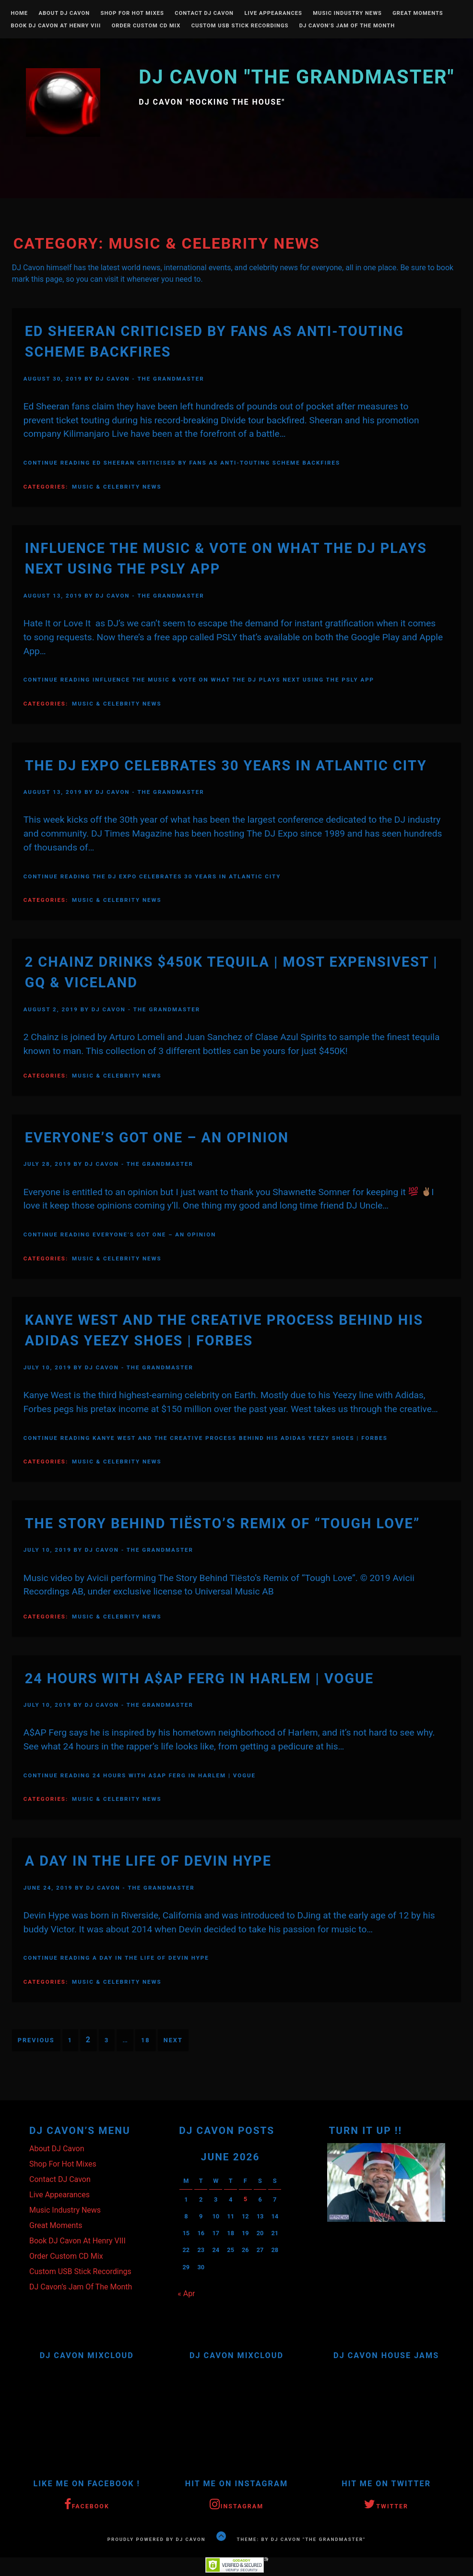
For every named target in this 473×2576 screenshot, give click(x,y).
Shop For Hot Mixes (132, 13)
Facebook (86, 2504)
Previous (36, 2040)
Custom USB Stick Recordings (240, 26)
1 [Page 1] (70, 2040)
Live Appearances (273, 13)
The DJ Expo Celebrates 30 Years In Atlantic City (226, 765)
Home (19, 13)
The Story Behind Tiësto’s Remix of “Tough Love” (222, 1523)
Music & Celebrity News (117, 486)
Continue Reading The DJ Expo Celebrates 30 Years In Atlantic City (152, 876)
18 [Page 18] (145, 2040)
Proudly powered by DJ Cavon (156, 2539)
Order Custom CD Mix (146, 26)
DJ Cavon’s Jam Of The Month (347, 26)
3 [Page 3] (107, 2040)
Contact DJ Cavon (204, 13)
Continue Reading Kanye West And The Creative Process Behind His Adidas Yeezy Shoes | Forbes (206, 1438)
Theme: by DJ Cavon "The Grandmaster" (301, 2539)
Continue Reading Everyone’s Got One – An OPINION (120, 1234)
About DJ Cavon (64, 13)
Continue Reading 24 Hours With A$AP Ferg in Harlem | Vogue (140, 1775)
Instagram (236, 2504)
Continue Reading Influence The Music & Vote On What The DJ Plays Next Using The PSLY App (199, 679)
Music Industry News (347, 13)
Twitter (386, 2504)
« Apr (186, 2293)
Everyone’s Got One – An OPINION (157, 1137)
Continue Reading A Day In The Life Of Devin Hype (116, 1957)
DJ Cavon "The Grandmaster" (296, 77)
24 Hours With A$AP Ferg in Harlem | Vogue (199, 1678)
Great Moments (417, 13)
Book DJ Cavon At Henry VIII (56, 26)
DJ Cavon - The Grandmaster (149, 378)
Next (173, 2040)
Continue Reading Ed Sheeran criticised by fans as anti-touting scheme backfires (182, 462)
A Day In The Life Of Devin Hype (148, 1861)
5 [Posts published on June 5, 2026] (245, 2199)
